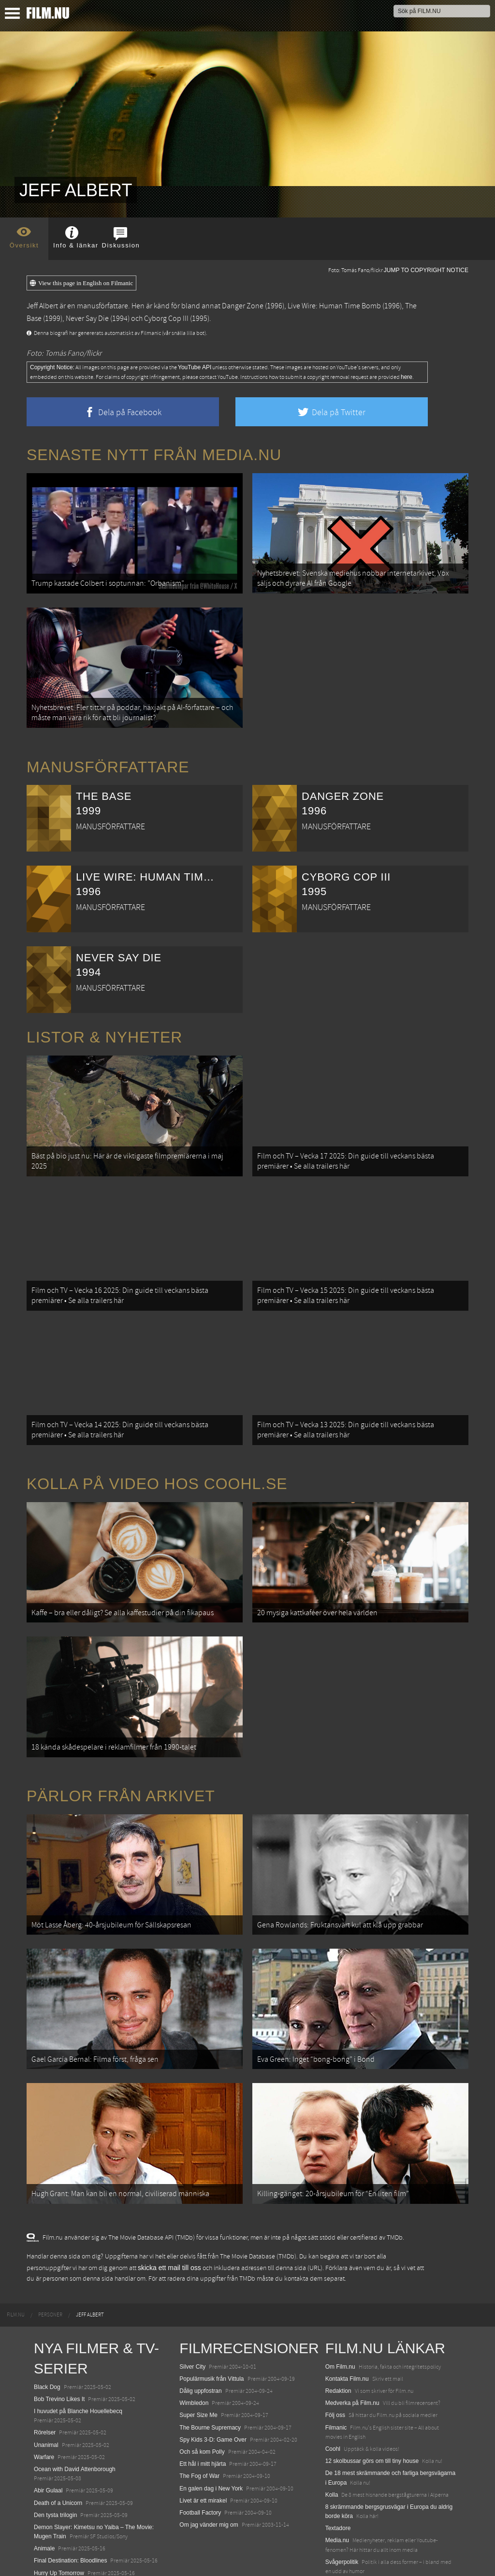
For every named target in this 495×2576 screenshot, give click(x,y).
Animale (44, 2488)
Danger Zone (242, 306)
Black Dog (47, 2326)
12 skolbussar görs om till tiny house (372, 2400)
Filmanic (336, 2367)
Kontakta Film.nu (347, 2318)
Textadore (338, 2468)
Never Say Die (87, 318)
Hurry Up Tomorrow (59, 2512)
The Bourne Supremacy (210, 2367)
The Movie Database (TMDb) (258, 2196)
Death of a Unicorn (58, 2442)
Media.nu (337, 2480)
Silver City (192, 2306)
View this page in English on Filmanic (81, 283)
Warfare (44, 2396)
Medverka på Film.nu (352, 2343)
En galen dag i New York (211, 2428)
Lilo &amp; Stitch (55, 2546)
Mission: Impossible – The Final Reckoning (89, 2524)
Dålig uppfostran (200, 2330)
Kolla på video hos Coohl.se (157, 1453)
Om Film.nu (340, 2306)
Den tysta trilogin (55, 2454)
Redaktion (338, 2330)
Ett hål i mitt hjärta (202, 2403)
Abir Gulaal (48, 2430)
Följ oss (335, 2355)
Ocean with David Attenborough (75, 2408)
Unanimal (46, 2384)
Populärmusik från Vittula (211, 2318)
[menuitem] (16, 2255)
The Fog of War (199, 2416)
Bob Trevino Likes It (59, 2338)
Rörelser (45, 2372)
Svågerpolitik (342, 2501)
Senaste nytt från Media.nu (154, 454)
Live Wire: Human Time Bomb (334, 306)
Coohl (332, 2388)
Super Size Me (198, 2355)
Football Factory (200, 2452)
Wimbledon (193, 2343)
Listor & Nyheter (104, 1025)
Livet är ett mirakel (203, 2440)
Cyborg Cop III (166, 318)
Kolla (331, 2434)
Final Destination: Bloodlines (70, 2500)
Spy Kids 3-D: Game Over (213, 2379)
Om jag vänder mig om (208, 2464)
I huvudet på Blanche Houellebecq (78, 2350)
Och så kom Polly (201, 2391)
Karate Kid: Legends (60, 2558)
